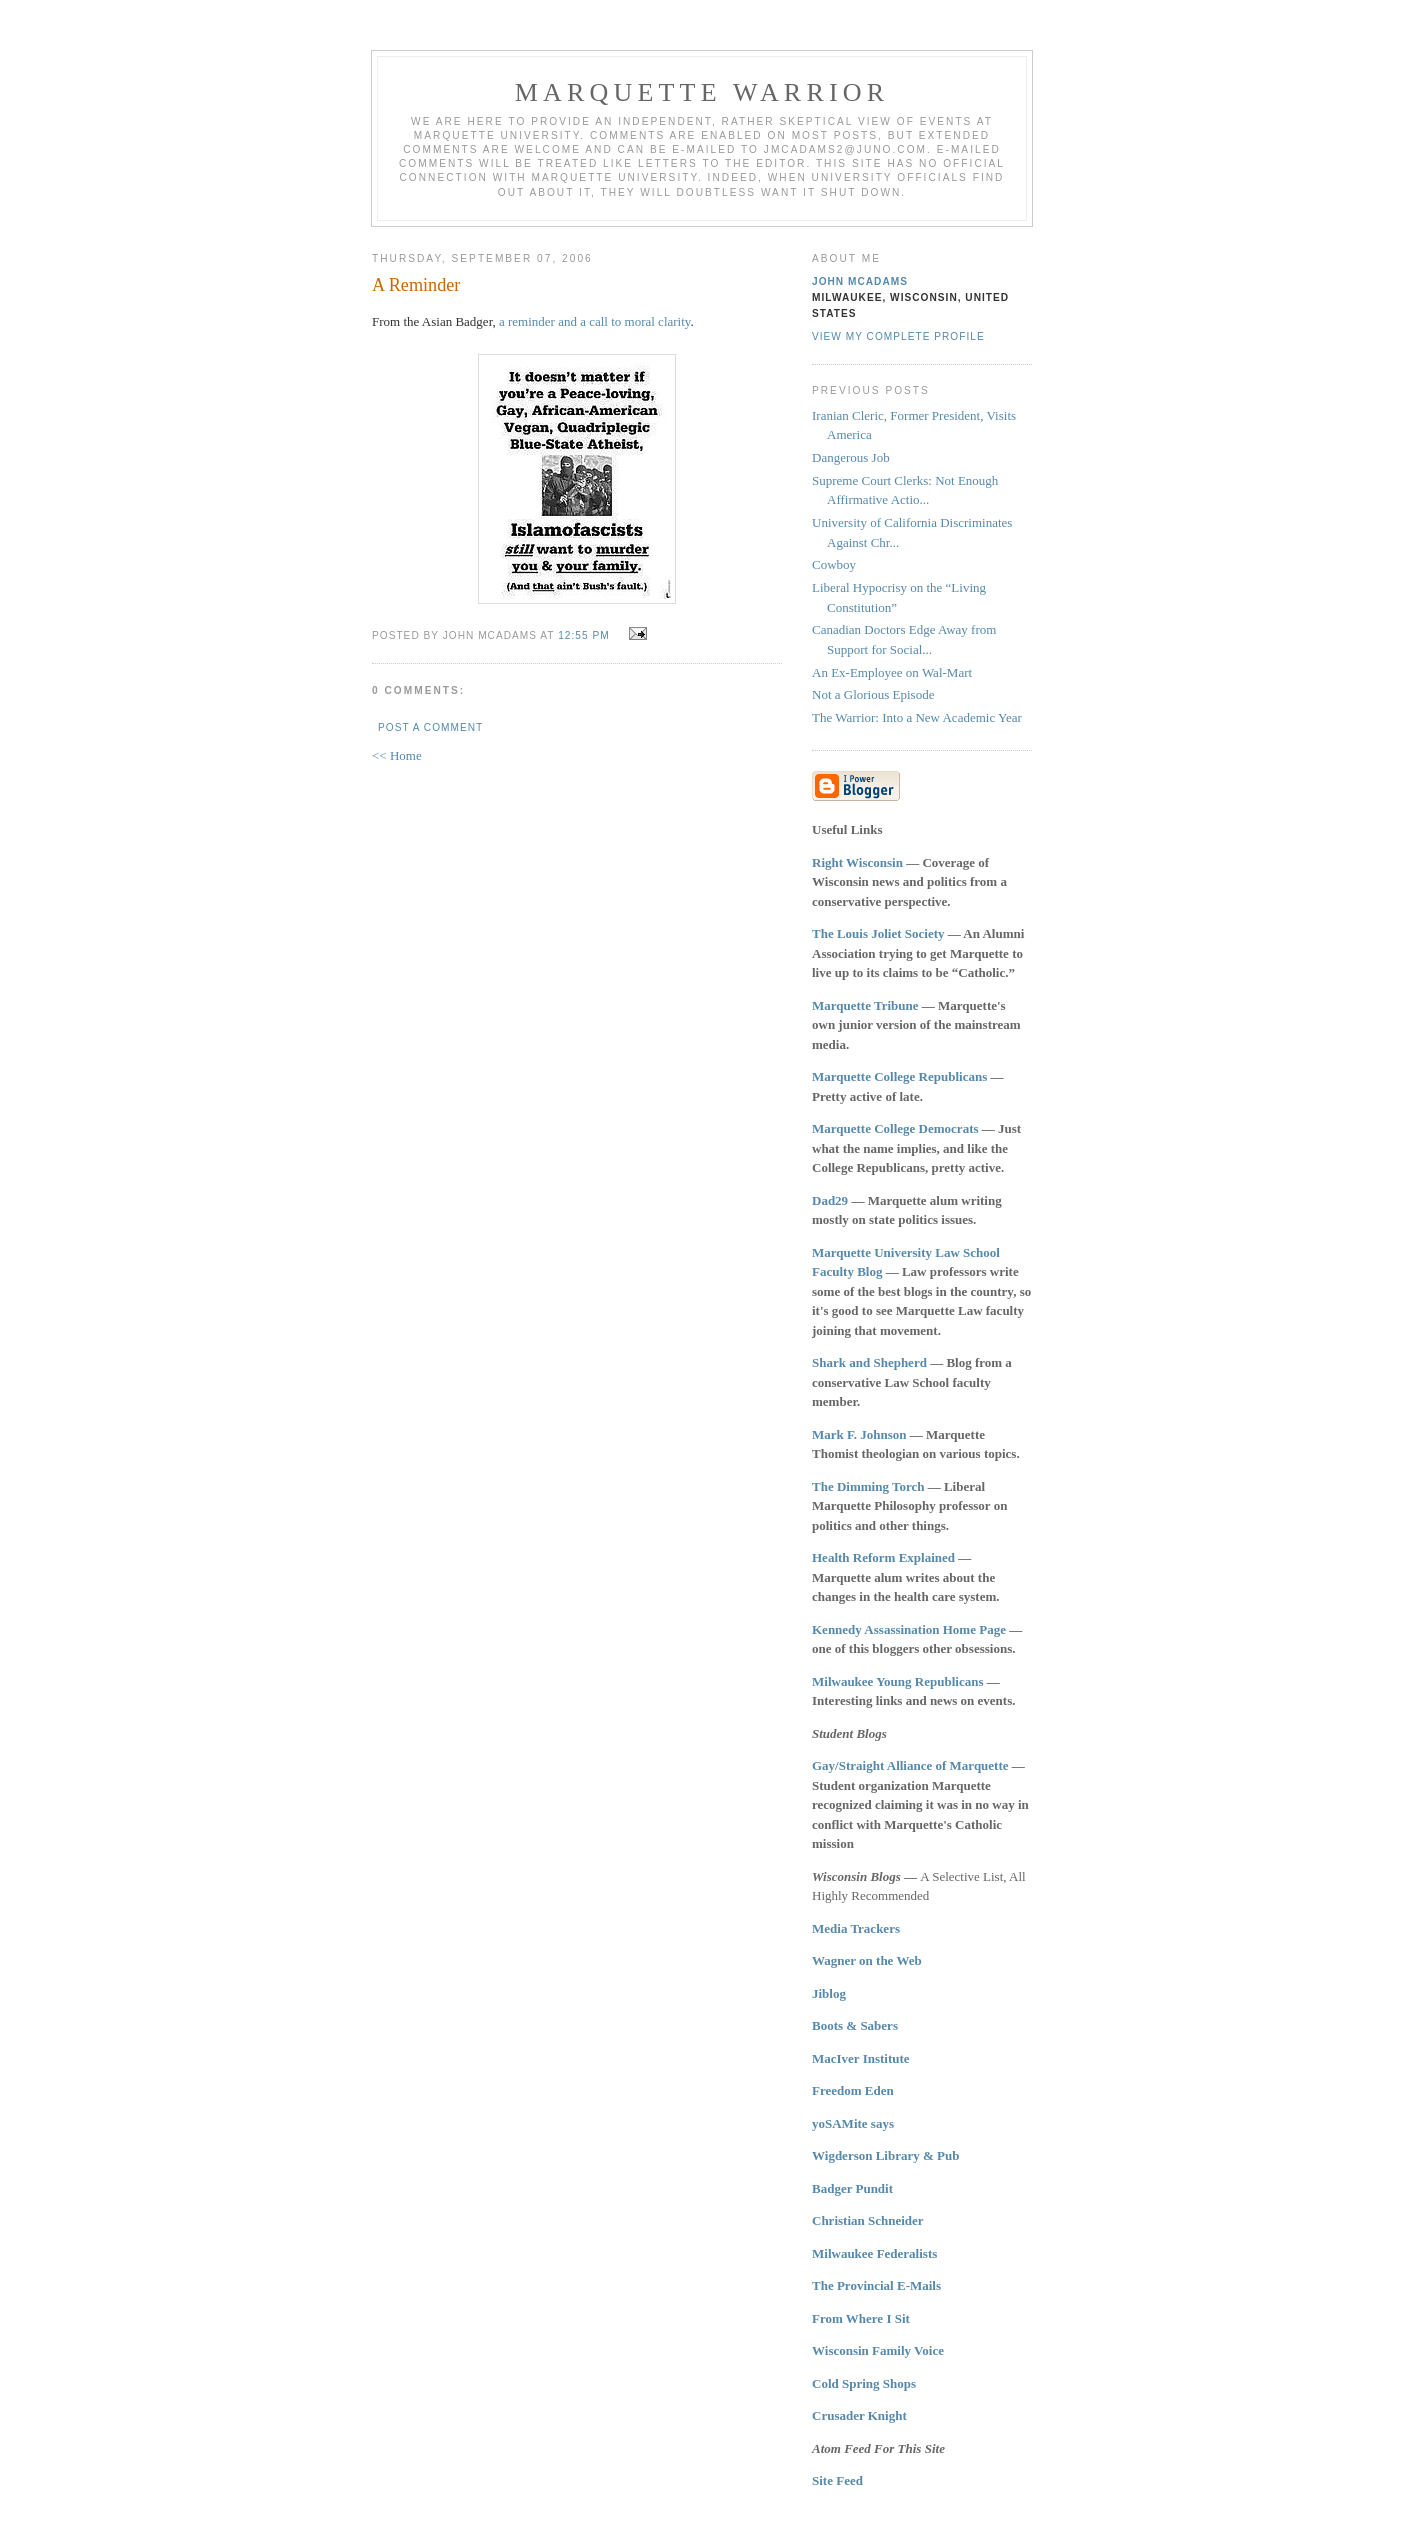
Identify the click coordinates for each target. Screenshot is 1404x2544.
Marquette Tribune (865, 1005)
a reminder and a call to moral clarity (595, 321)
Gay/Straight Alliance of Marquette (910, 1765)
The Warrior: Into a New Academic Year (917, 717)
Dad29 (830, 1200)
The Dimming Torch (868, 1486)
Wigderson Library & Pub (885, 2155)
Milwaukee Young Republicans (897, 1681)
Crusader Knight (859, 2415)
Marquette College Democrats (895, 1128)
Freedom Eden (853, 2090)
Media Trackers (856, 1928)
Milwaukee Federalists (874, 2253)
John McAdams (860, 281)
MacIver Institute (861, 2058)
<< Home (397, 755)
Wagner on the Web (867, 1960)
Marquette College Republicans (899, 1076)
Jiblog (829, 1993)
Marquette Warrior (702, 92)
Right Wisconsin (857, 862)
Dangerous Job (851, 457)
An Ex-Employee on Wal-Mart (892, 672)
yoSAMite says (853, 2123)
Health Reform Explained (883, 1557)
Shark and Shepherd (869, 1362)
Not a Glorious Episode (873, 694)
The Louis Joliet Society (878, 933)
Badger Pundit (852, 2188)
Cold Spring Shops (864, 2383)
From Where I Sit (861, 2318)
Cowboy (834, 564)
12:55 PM (583, 635)
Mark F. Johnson (859, 1434)
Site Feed (837, 2480)
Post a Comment (430, 727)
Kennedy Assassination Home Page (909, 1629)
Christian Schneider (868, 2220)
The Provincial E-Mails (876, 2285)
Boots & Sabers (855, 2025)
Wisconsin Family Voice (878, 2350)
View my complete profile (898, 336)
